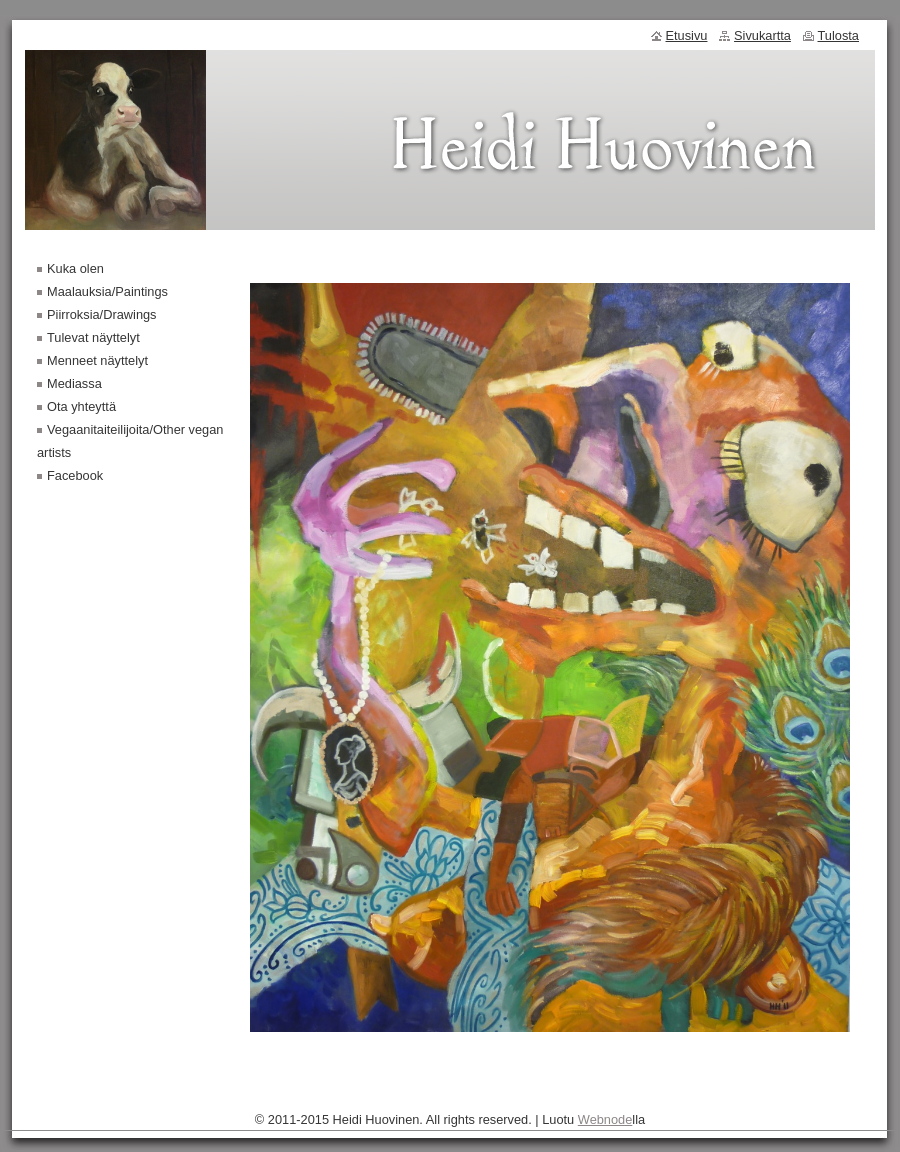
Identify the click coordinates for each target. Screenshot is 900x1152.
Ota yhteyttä (81, 406)
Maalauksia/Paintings (107, 291)
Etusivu (687, 35)
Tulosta (839, 35)
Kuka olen (75, 268)
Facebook (75, 475)
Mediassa (74, 383)
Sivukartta (762, 35)
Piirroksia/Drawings (102, 314)
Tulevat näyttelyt (93, 337)
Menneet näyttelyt (97, 360)
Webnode (605, 1119)
